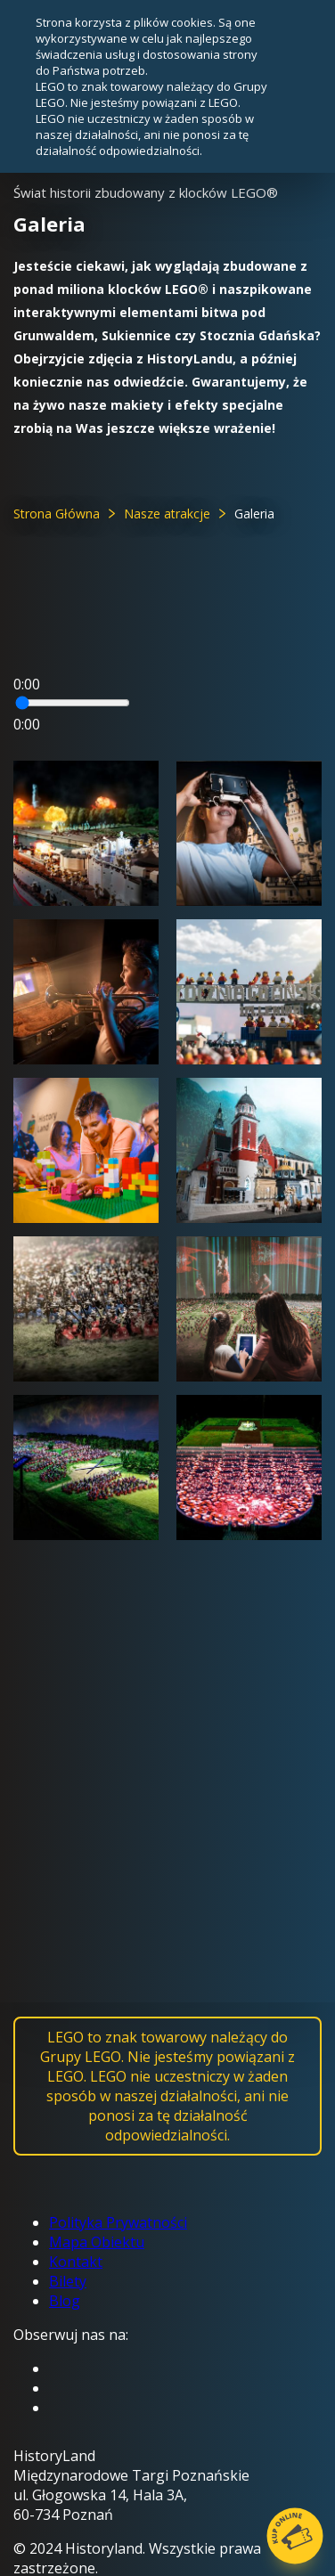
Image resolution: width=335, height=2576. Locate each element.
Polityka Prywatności (118, 2222)
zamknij (290, 86)
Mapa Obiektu (96, 2242)
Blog (64, 2301)
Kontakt (75, 2261)
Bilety (67, 2281)
